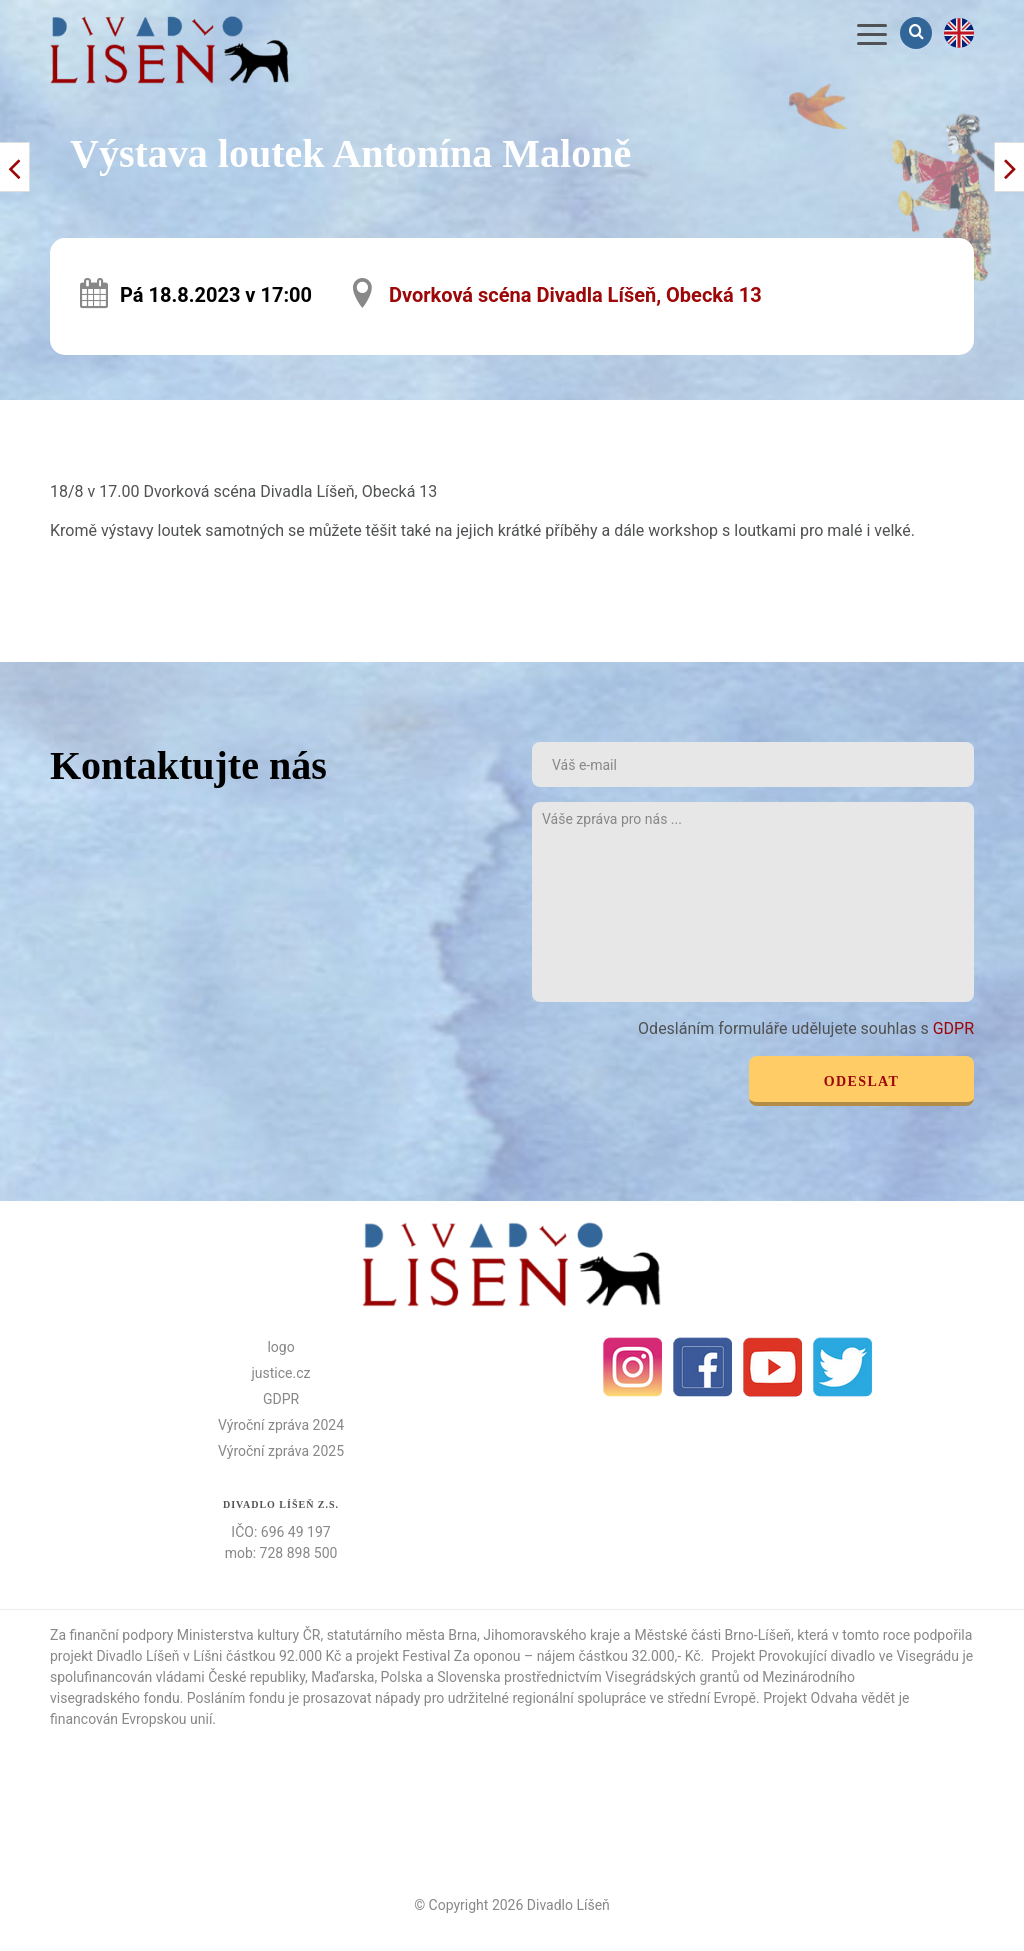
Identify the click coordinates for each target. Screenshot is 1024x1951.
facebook (703, 1367)
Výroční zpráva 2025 (281, 1451)
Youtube (773, 1367)
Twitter (843, 1367)
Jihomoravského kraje (551, 1635)
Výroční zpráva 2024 (281, 1425)
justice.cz (281, 1373)
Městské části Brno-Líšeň (712, 1635)
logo (280, 1347)
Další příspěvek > (15, 167)
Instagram (633, 1367)
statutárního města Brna (402, 1635)
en (959, 33)
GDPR (953, 1028)
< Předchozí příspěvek (1009, 167)
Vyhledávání (918, 32)
